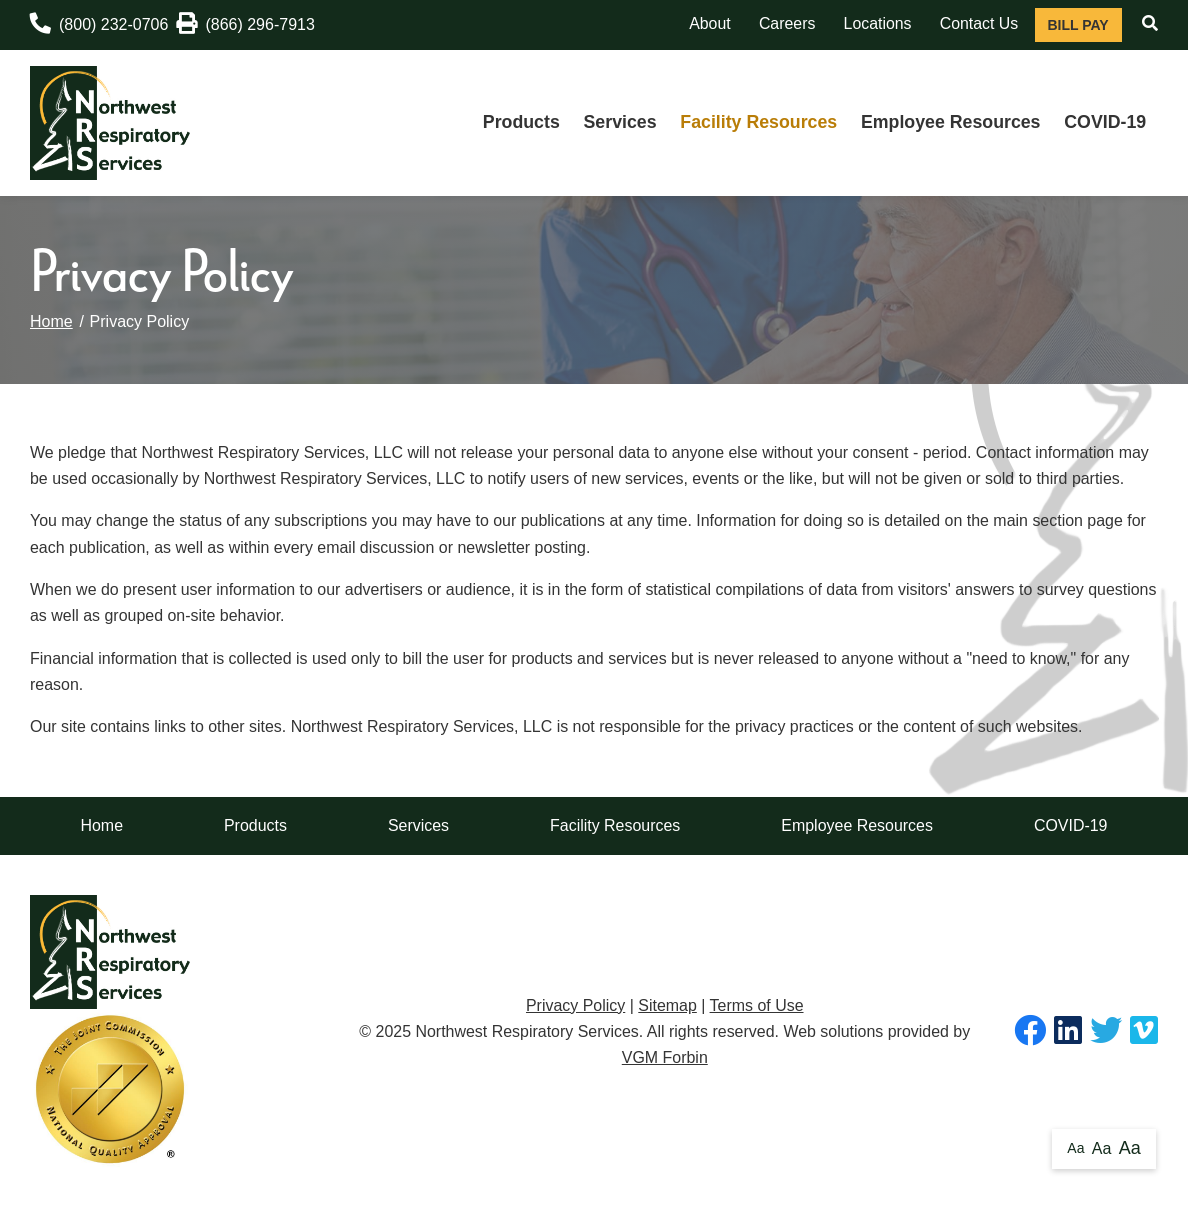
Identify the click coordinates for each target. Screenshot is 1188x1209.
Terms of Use (757, 1005)
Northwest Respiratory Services (526, 1031)
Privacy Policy (575, 1005)
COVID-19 (1105, 122)
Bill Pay (1077, 25)
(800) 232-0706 (99, 24)
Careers (787, 23)
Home (51, 321)
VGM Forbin (665, 1057)
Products (521, 122)
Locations (878, 23)
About (710, 23)
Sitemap (667, 1005)
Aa (1075, 1148)
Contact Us (979, 23)
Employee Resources (951, 122)
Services (620, 122)
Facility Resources (758, 122)
